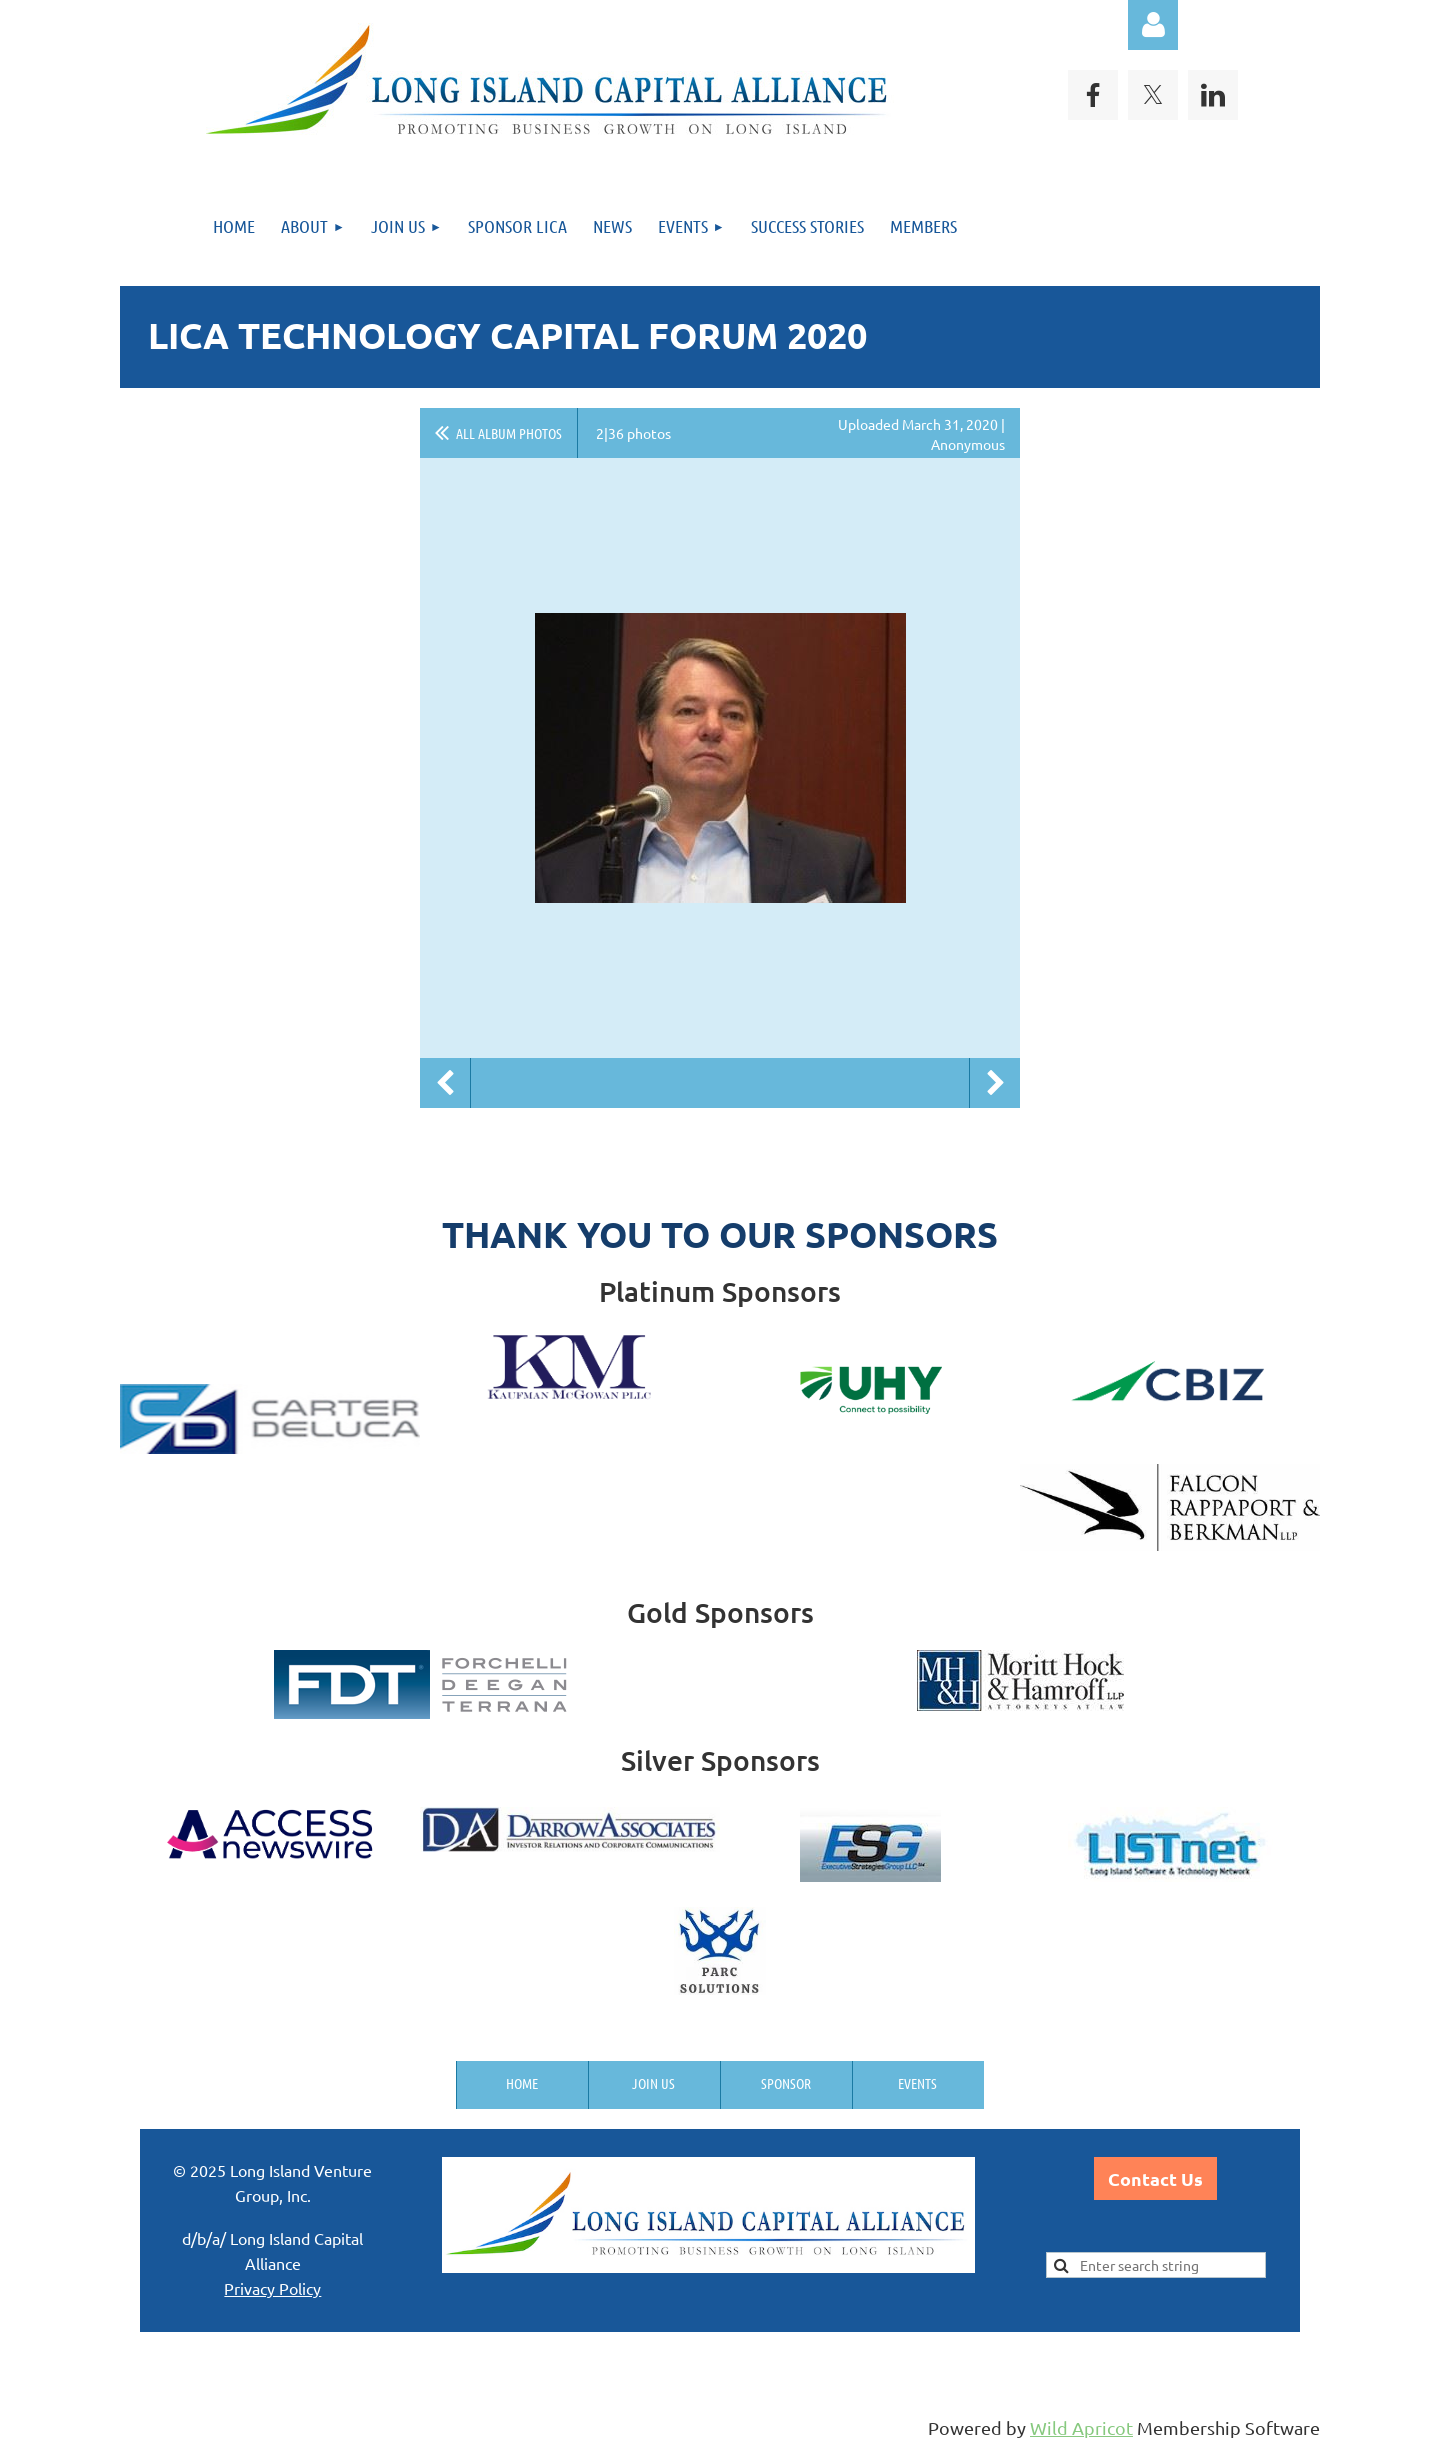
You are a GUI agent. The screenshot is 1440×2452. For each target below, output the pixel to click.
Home (522, 2083)
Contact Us (1155, 2178)
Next (995, 1083)
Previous (445, 1083)
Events (917, 2083)
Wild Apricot (1081, 2427)
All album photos (509, 433)
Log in (1153, 25)
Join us (653, 2083)
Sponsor (786, 2083)
